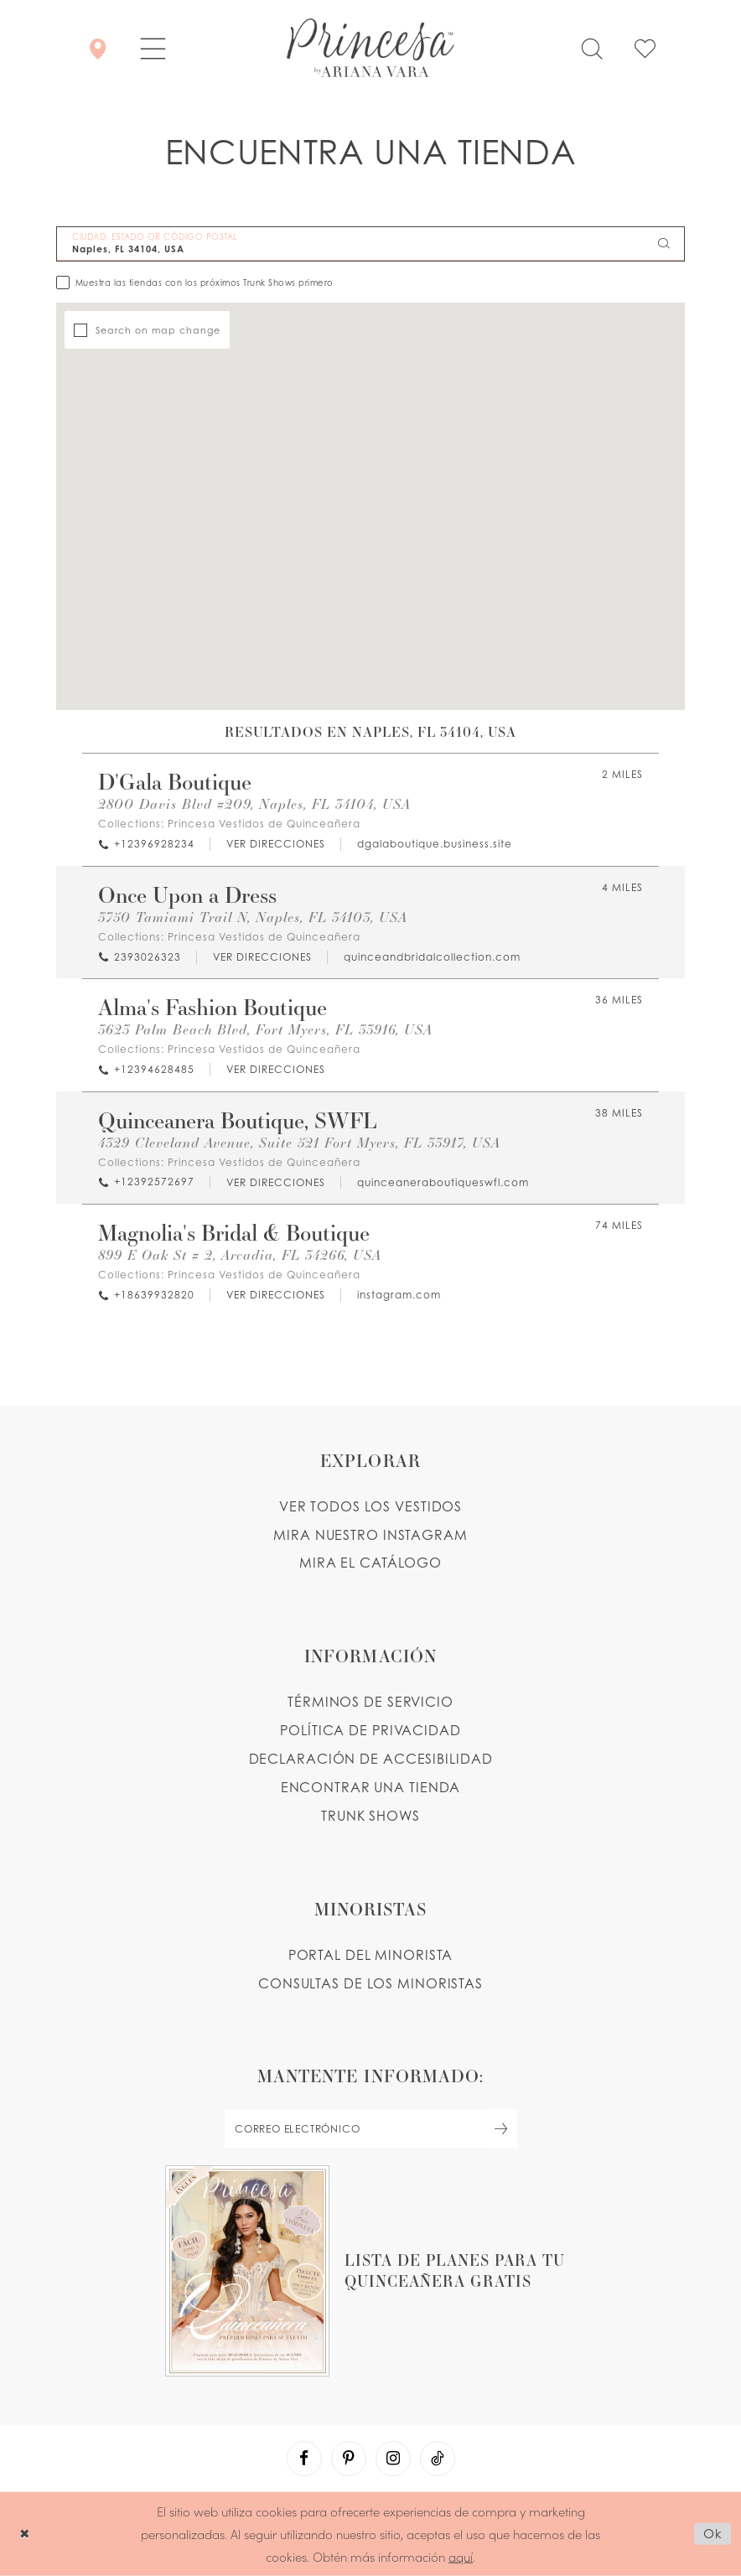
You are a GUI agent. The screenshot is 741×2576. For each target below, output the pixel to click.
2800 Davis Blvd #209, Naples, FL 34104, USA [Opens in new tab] (254, 804)
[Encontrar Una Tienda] (97, 47)
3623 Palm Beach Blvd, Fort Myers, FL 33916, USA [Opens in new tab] (265, 1029)
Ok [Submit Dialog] (713, 2534)
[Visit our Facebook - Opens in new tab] (304, 2458)
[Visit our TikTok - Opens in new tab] (437, 2458)
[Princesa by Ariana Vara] (370, 47)
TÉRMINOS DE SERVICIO (370, 1701)
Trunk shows (370, 1815)
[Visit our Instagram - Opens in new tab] (393, 2458)
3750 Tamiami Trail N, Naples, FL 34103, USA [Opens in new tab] (252, 917)
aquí (460, 2555)
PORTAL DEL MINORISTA (370, 1954)
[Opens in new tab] (275, 844)
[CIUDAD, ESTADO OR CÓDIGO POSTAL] (370, 244)
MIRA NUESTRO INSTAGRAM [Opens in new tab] (370, 1534)
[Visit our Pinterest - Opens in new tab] (348, 2458)
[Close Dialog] (24, 2533)
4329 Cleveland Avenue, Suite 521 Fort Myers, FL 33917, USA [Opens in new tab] (299, 1143)
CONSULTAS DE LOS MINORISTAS (370, 1983)
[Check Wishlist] (645, 47)
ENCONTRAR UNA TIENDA (371, 1787)
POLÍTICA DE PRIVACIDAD (370, 1730)
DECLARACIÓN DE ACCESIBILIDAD (371, 1758)
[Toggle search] (592, 47)
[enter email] (370, 2128)
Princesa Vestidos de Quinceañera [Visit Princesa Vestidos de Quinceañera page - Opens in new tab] (264, 823)
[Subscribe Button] (501, 2128)
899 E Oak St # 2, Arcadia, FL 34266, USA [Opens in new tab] (239, 1255)
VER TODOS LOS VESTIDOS (371, 1506)
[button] (153, 47)
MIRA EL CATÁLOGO (370, 1562)
